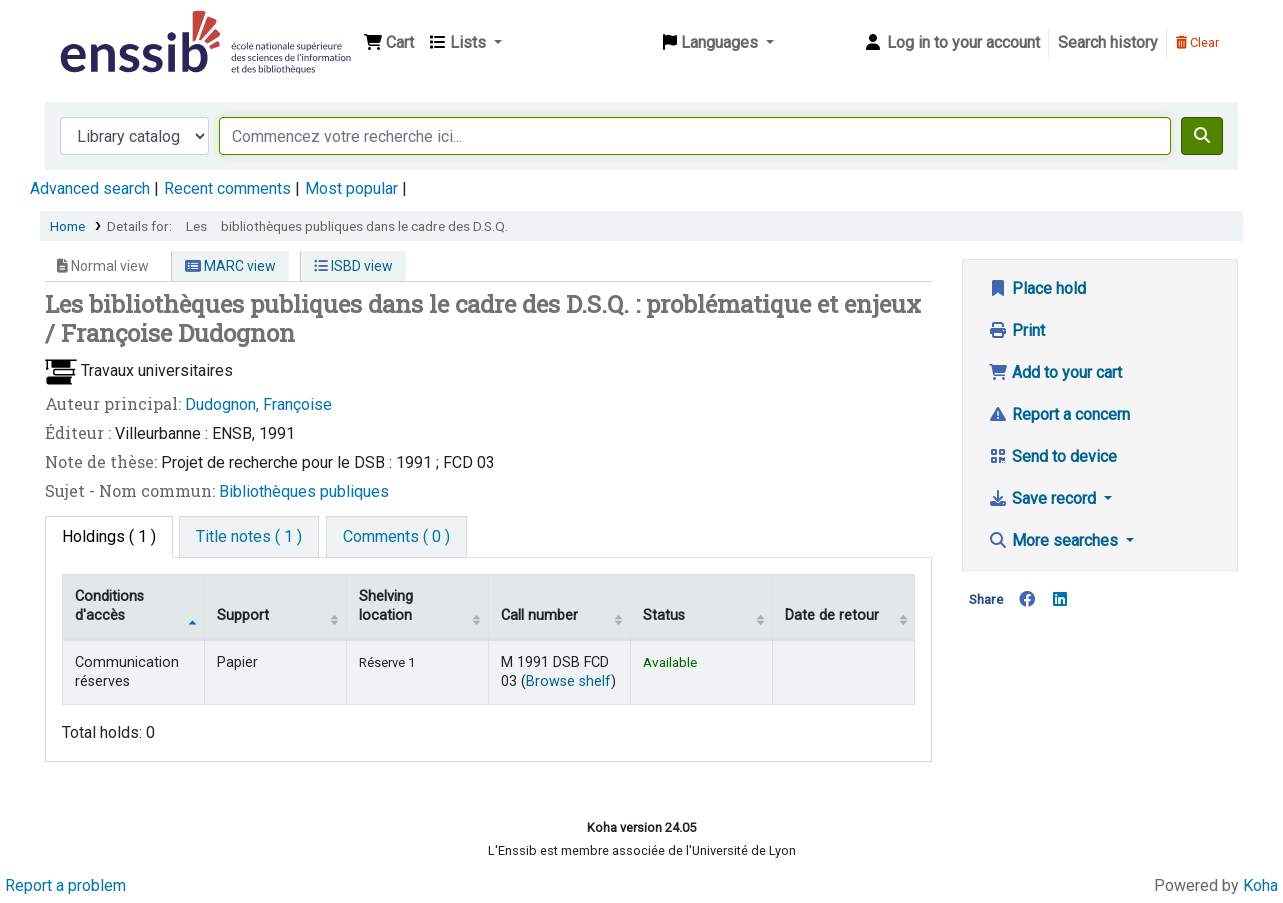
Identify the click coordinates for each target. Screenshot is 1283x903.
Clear (1197, 42)
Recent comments (227, 188)
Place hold (1037, 288)
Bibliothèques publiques (304, 491)
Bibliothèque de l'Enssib (106, 28)
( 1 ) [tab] (109, 536)
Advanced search (90, 188)
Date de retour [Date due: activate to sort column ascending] (832, 615)
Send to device (1052, 456)
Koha (1260, 885)
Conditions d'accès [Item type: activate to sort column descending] (109, 606)
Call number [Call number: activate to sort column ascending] (539, 615)
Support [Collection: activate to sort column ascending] (243, 615)
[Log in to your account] (951, 43)
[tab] (249, 537)
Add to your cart (1055, 372)
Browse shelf (568, 681)
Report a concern (1059, 414)
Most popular (351, 188)
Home (67, 226)
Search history (1108, 42)
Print (1016, 330)
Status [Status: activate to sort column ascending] (664, 615)
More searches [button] (1055, 540)
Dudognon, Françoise (258, 404)
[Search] (1202, 136)
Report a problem (65, 885)
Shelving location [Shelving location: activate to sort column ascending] (386, 606)
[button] (389, 43)
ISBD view (353, 266)
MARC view (230, 266)
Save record (1044, 498)
